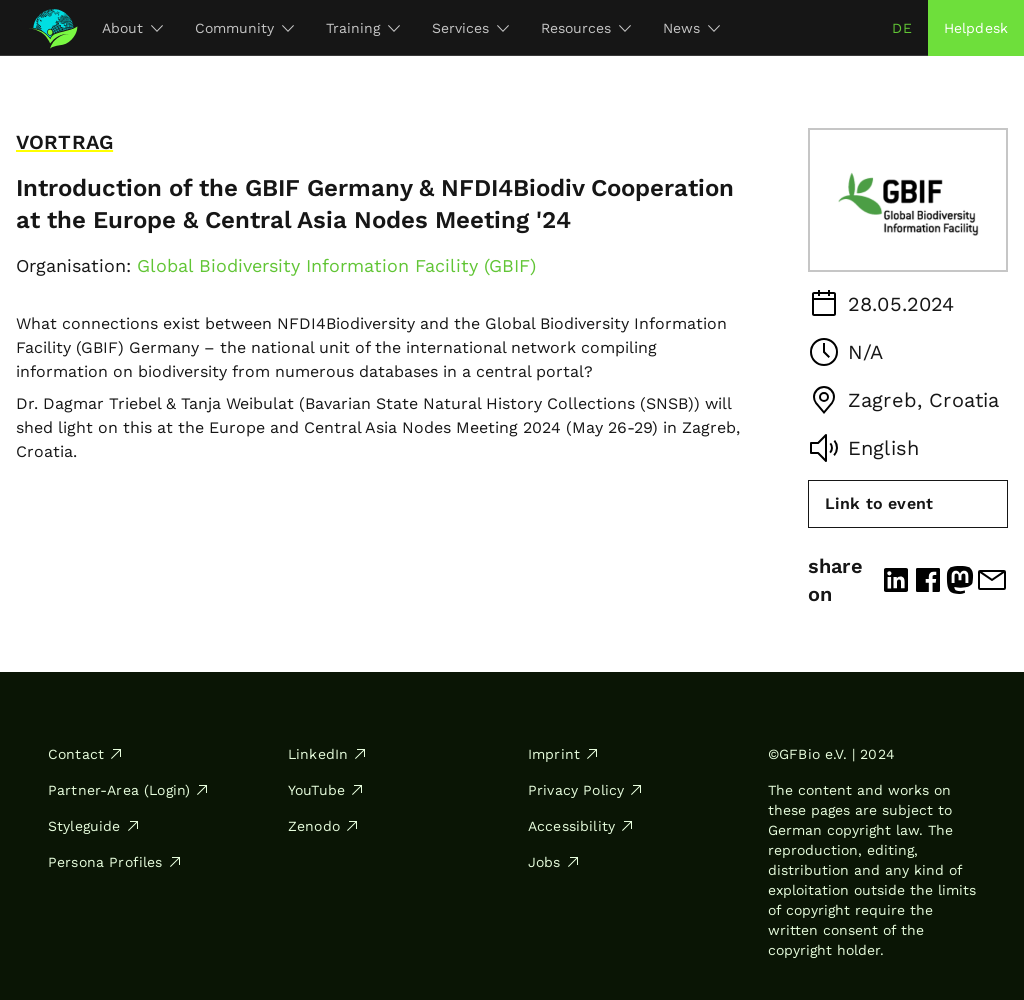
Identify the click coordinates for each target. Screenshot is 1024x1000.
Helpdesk (976, 28)
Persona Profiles (115, 862)
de (901, 28)
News (691, 28)
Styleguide (94, 826)
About (132, 28)
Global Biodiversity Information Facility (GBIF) (336, 265)
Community (244, 28)
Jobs (554, 862)
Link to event (879, 503)
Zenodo (324, 826)
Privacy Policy (586, 790)
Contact (86, 754)
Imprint (564, 754)
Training (363, 28)
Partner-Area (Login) (129, 790)
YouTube (326, 790)
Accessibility (581, 826)
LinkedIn (328, 754)
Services (470, 28)
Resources (586, 28)
